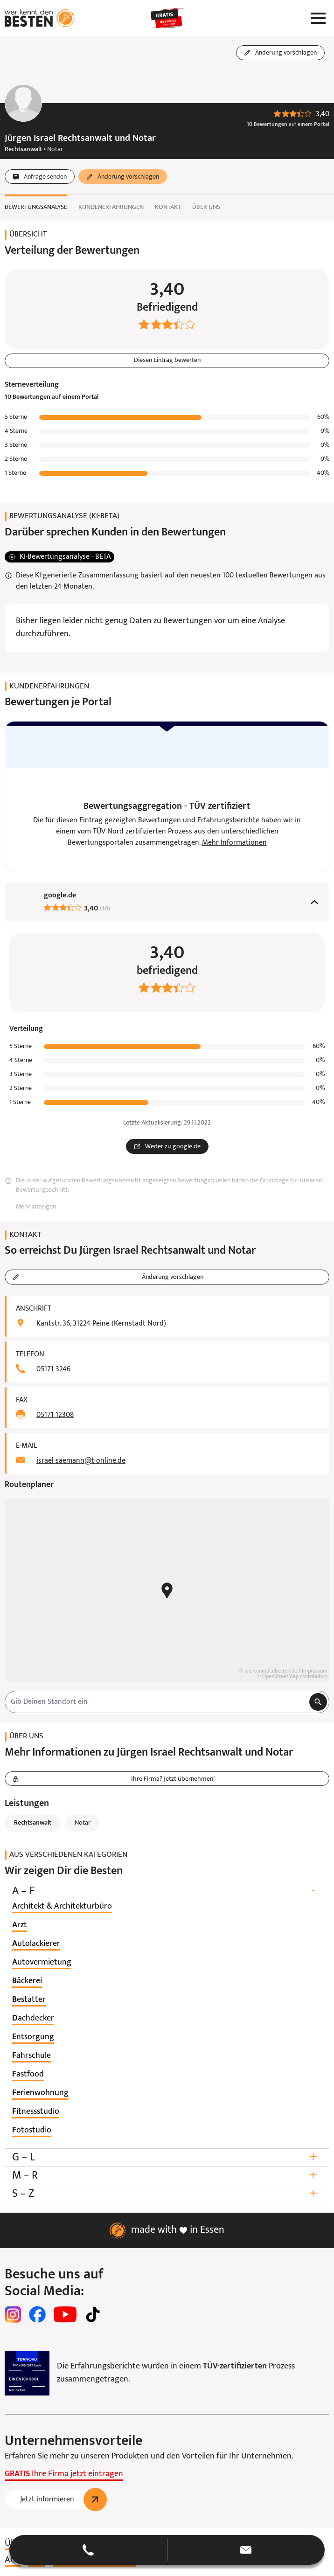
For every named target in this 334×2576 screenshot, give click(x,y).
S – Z (167, 2194)
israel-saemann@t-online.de (80, 1461)
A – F (167, 1891)
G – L (167, 2158)
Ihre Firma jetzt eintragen (64, 2474)
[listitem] (62, 1907)
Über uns (206, 207)
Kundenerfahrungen (111, 207)
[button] (167, 2550)
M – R (167, 2176)
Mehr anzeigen (36, 1207)
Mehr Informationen (234, 843)
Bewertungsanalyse (36, 207)
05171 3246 (53, 1370)
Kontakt (168, 207)
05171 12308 (55, 1415)
